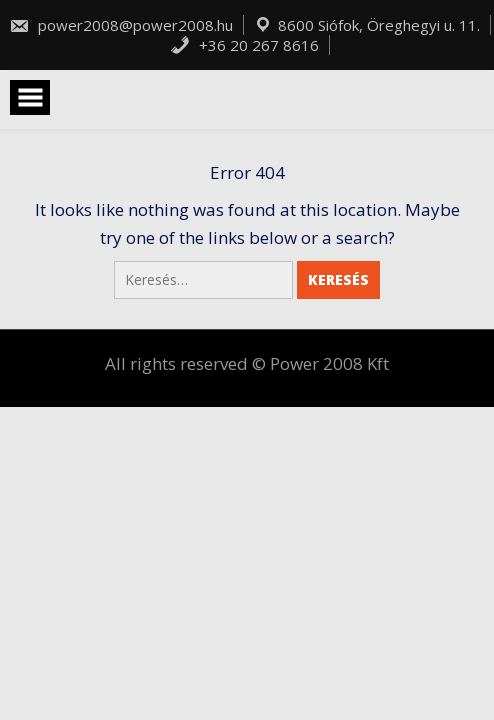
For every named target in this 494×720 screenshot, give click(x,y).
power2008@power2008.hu (121, 25)
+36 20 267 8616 (244, 45)
